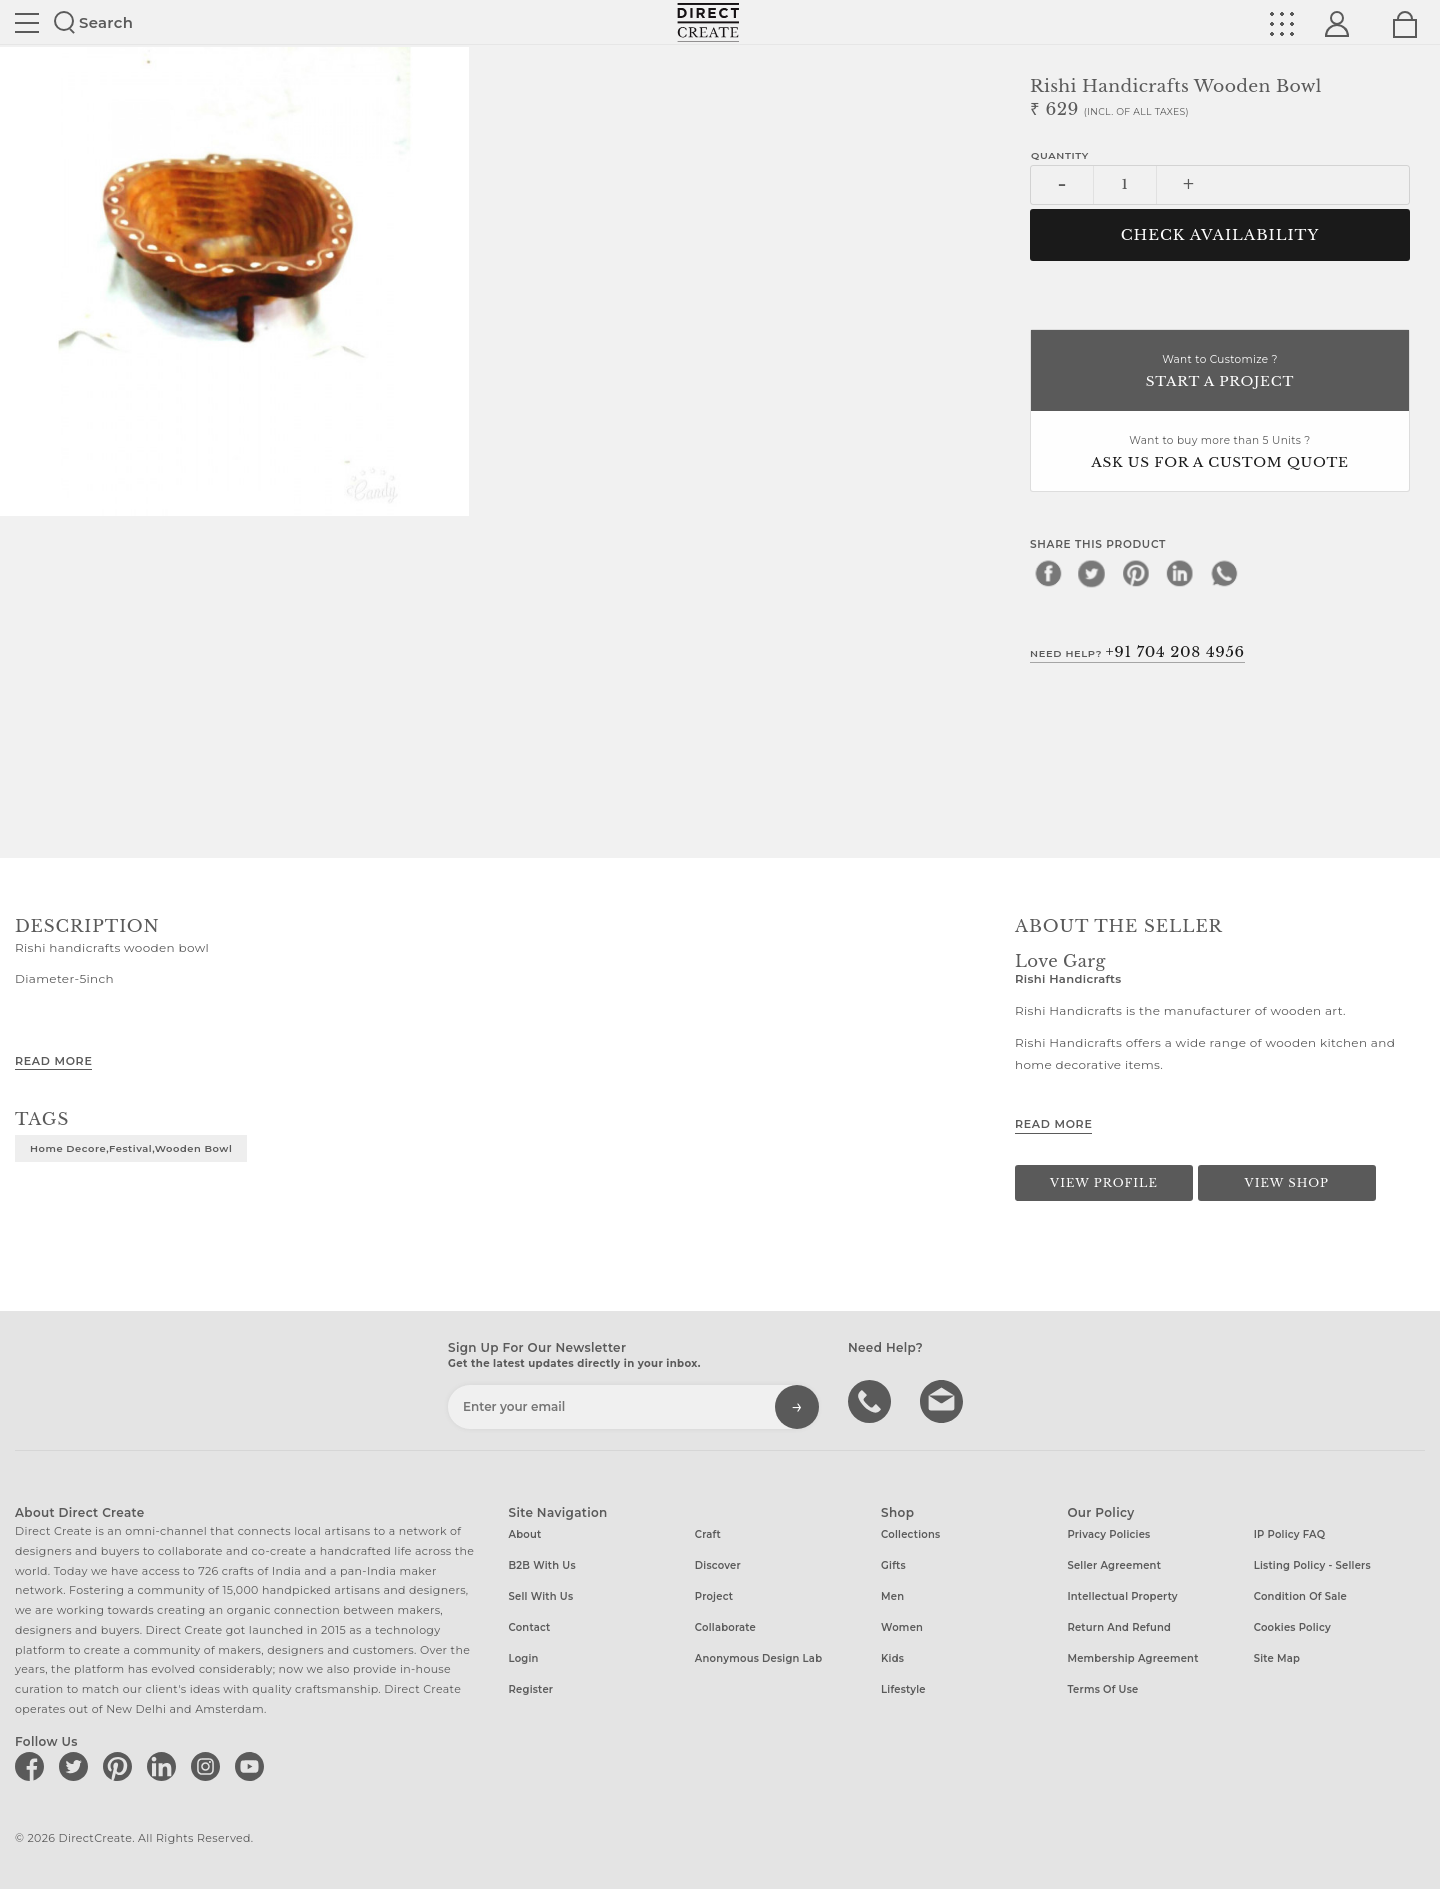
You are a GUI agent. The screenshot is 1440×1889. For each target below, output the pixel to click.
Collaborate (725, 1627)
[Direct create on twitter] (77, 1766)
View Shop (1287, 1183)
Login (524, 1658)
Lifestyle (903, 1689)
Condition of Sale (1300, 1596)
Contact (530, 1627)
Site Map (1277, 1658)
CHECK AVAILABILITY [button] (1220, 235)
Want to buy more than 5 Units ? (1220, 453)
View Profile (1104, 1183)
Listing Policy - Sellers (1312, 1565)
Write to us (944, 1400)
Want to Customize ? (1220, 372)
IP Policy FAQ (1290, 1534)
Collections (910, 1534)
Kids (892, 1658)
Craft (708, 1534)
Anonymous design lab (758, 1658)
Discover (718, 1565)
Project (714, 1596)
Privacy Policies (1108, 1534)
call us (872, 1400)
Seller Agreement (1114, 1565)
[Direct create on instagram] (209, 1766)
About (525, 1534)
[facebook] (1048, 573)
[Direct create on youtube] (253, 1766)
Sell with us (541, 1596)
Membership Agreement (1132, 1658)
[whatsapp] (1224, 573)
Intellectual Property (1122, 1596)
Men (892, 1596)
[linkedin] (1180, 573)
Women (902, 1627)
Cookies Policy (1292, 1627)
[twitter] (1092, 573)
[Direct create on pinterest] (121, 1766)
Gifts (893, 1565)
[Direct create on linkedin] (165, 1766)
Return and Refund (1119, 1627)
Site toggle (27, 23)
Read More (53, 1061)
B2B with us (542, 1565)
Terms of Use (1102, 1689)
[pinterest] (1136, 573)
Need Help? (1137, 652)
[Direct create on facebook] (33, 1766)
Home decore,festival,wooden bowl (131, 1148)
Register (531, 1689)
